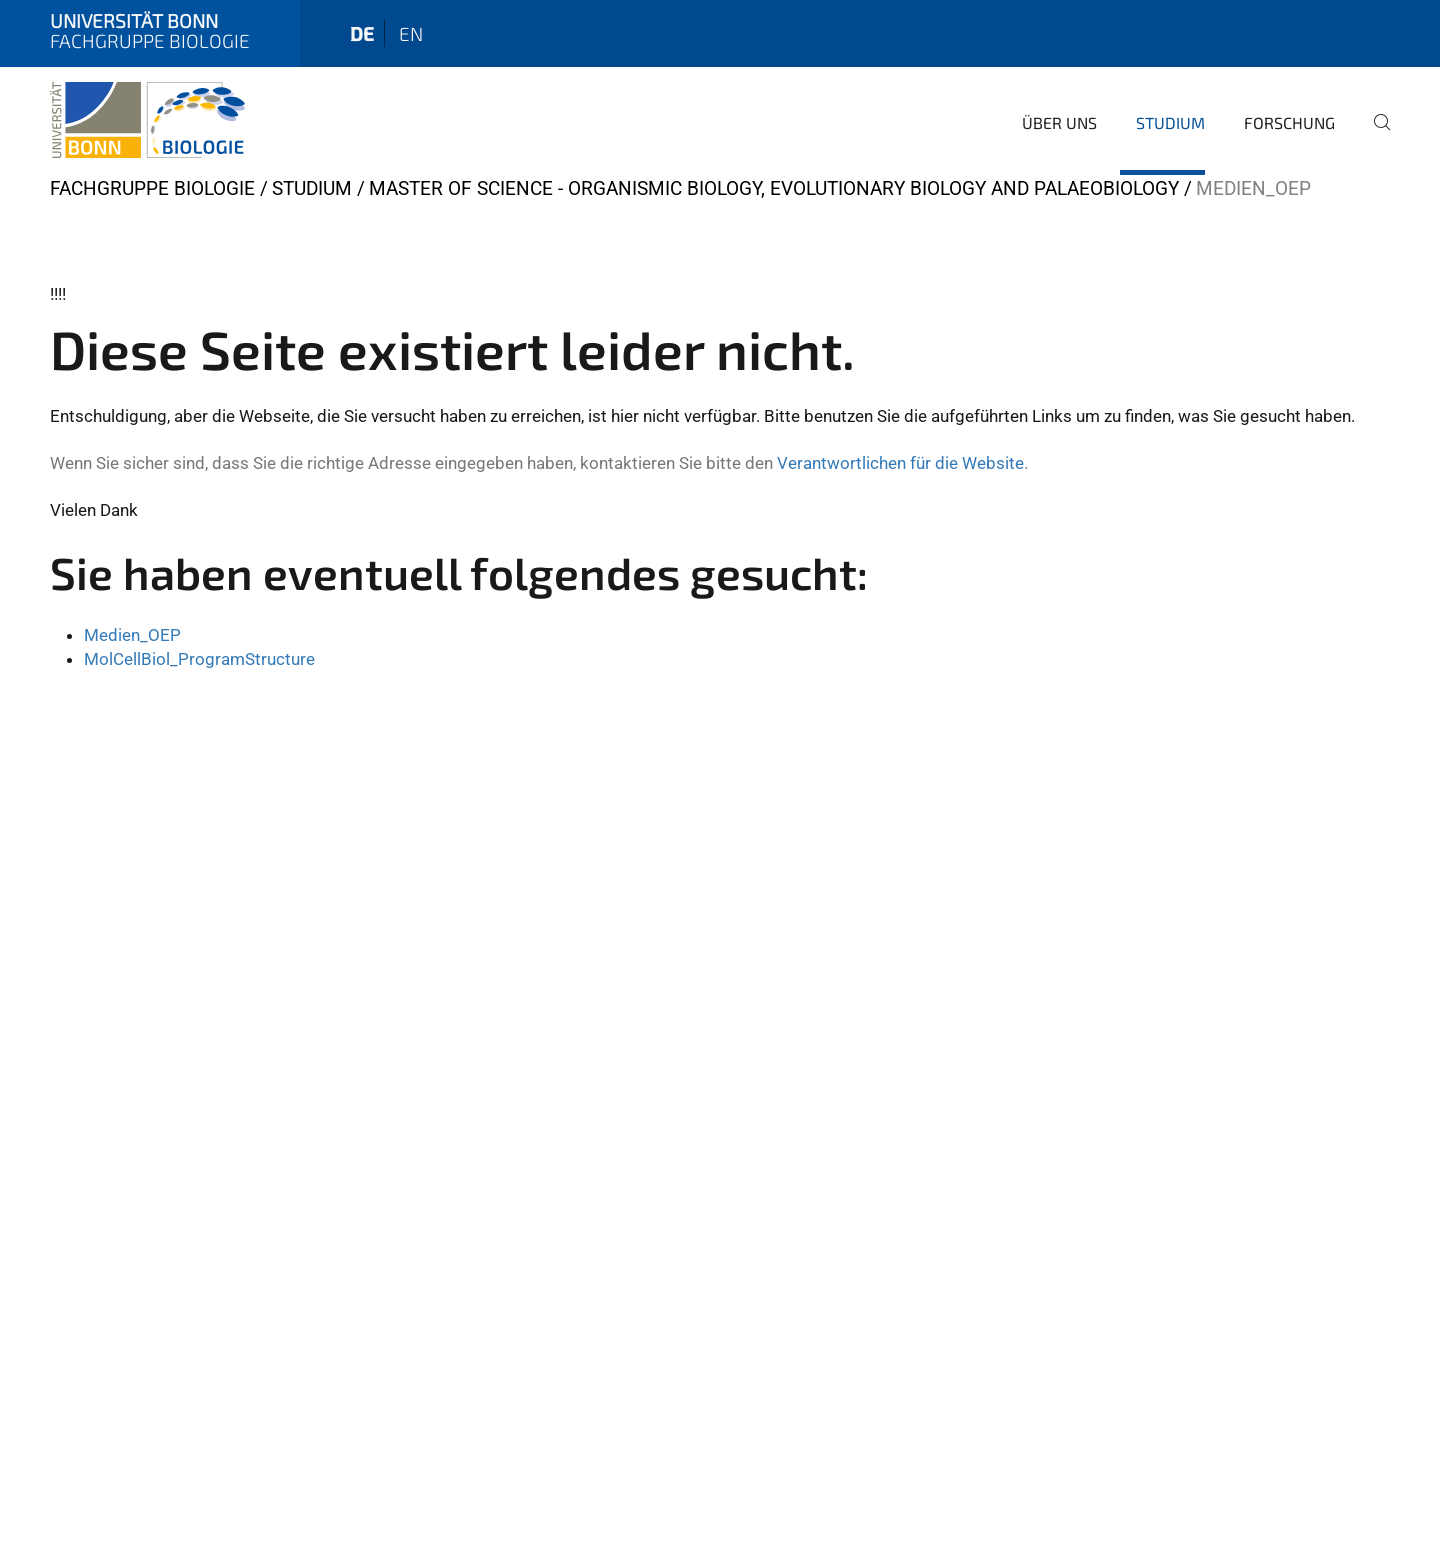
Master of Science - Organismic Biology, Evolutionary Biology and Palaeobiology (774, 188)
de (362, 33)
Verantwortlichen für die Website (900, 463)
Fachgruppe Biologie (152, 188)
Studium (1170, 122)
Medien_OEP (132, 635)
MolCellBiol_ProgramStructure (199, 659)
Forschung (1289, 122)
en (411, 33)
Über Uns (1059, 122)
